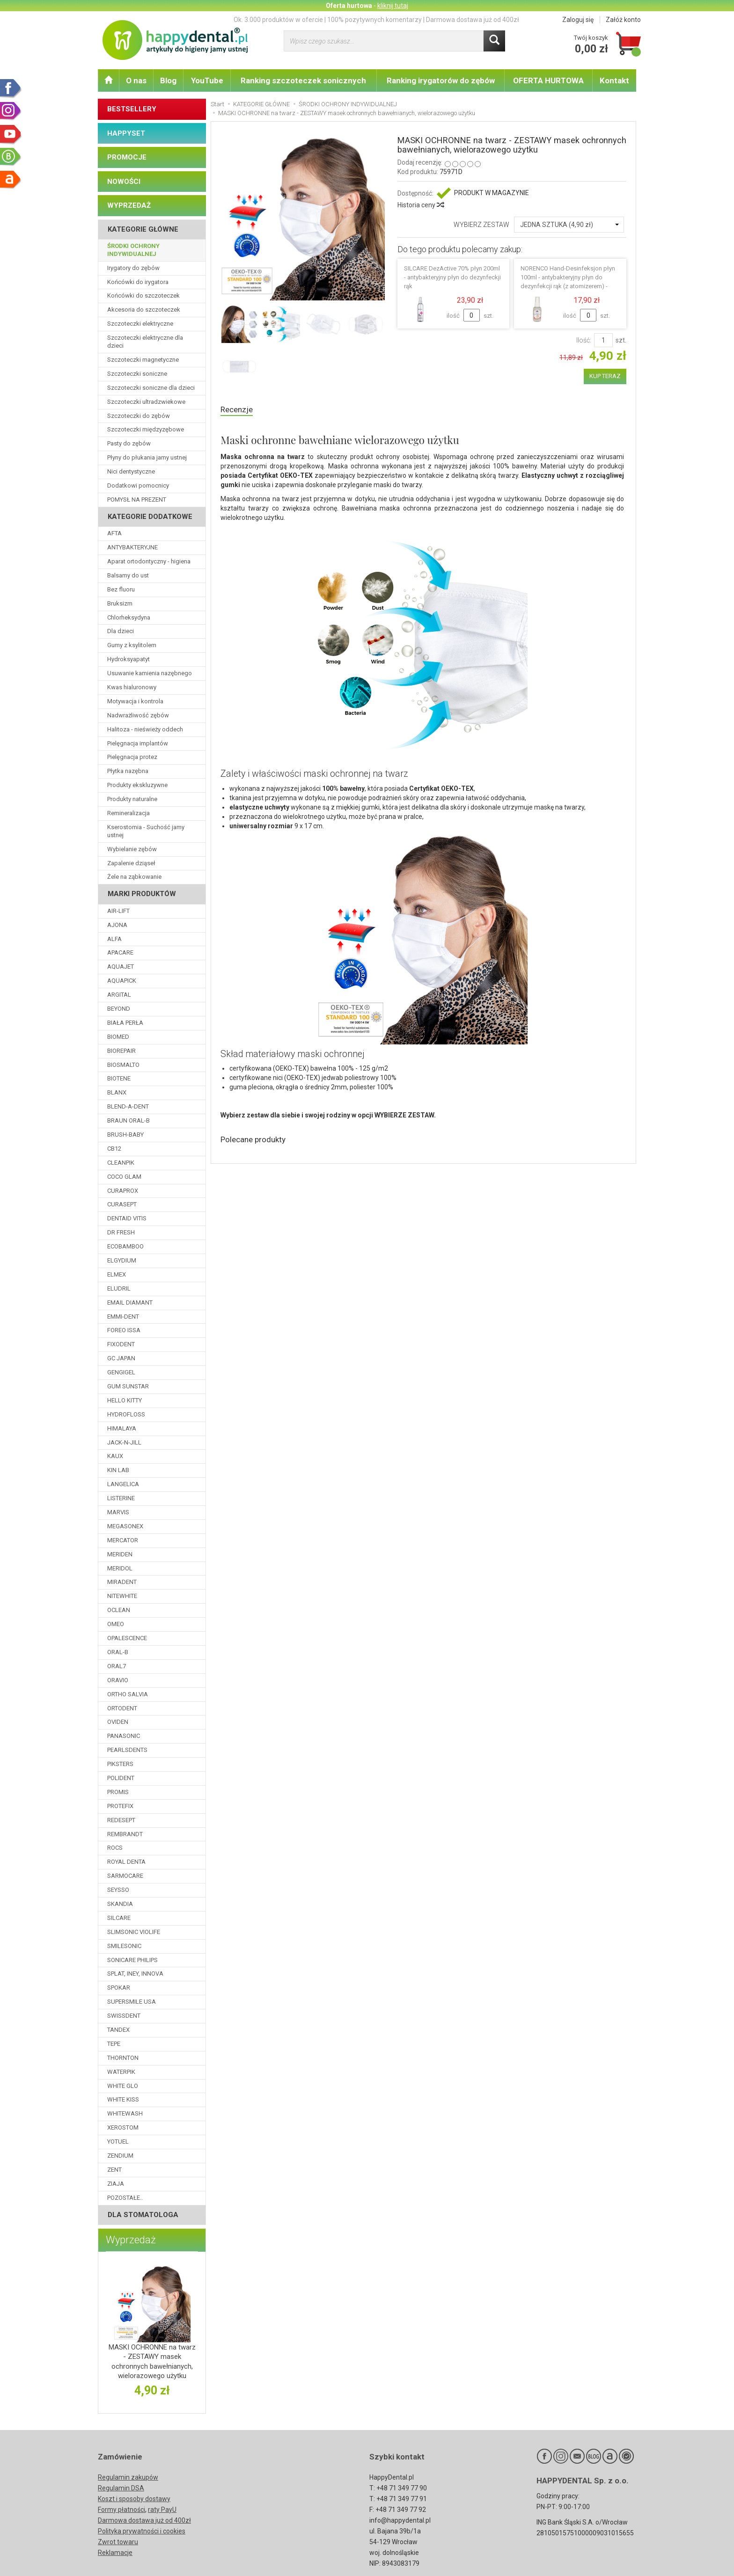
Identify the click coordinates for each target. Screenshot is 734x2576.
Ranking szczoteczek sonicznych (303, 80)
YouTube (207, 80)
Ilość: (583, 340)
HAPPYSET (126, 133)
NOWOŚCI (123, 181)
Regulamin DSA (121, 2488)
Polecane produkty (257, 1142)
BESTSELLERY (131, 109)
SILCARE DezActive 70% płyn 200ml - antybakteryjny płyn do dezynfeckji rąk (452, 277)
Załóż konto (623, 19)
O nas (136, 80)
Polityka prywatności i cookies (141, 2531)
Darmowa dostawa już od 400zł (144, 2520)
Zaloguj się (578, 19)
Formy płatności (121, 2509)
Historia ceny (420, 205)
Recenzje (238, 410)
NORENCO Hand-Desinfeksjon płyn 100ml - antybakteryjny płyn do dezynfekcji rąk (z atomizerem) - (568, 277)
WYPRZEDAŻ (129, 205)
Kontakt (614, 80)
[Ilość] (603, 340)
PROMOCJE (127, 157)
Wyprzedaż (131, 2240)
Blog (168, 80)
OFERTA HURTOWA (548, 80)
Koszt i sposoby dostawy (134, 2499)
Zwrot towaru (118, 2542)
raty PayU (162, 2509)
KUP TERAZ (605, 375)
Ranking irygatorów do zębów (441, 80)
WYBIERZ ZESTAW (481, 224)
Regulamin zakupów (128, 2477)
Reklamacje (115, 2552)
